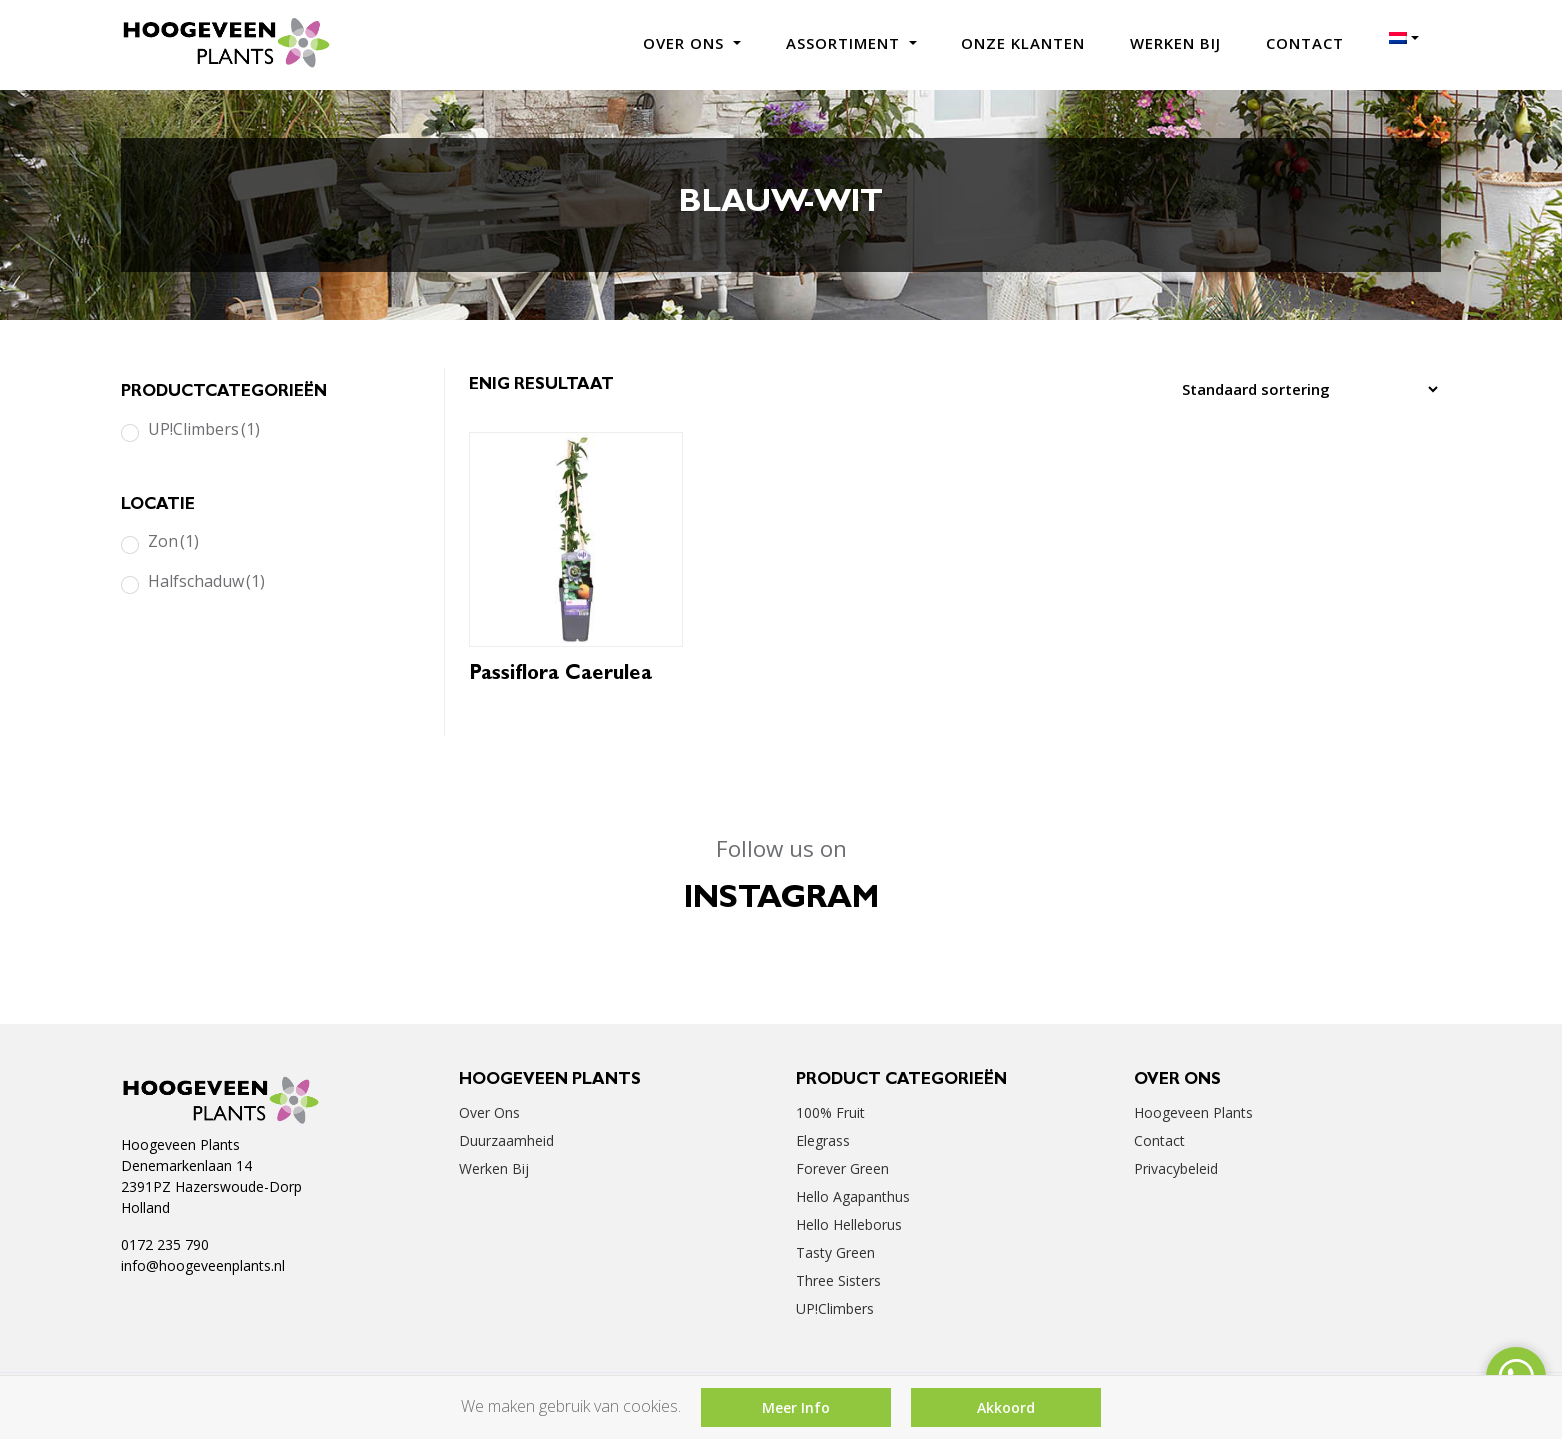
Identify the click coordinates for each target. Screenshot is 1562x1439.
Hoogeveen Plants (1193, 1112)
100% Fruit (830, 1112)
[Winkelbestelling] (1304, 389)
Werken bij (1175, 43)
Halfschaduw (206, 581)
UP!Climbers (204, 429)
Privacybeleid (1176, 1168)
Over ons (686, 43)
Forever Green (842, 1168)
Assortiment (845, 43)
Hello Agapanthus (853, 1196)
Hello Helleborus (849, 1224)
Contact (1305, 43)
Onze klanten (1023, 43)
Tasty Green (835, 1252)
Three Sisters (838, 1280)
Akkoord (1006, 1407)
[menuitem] (1403, 38)
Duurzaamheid (506, 1140)
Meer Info (796, 1407)
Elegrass (823, 1140)
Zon (173, 541)
